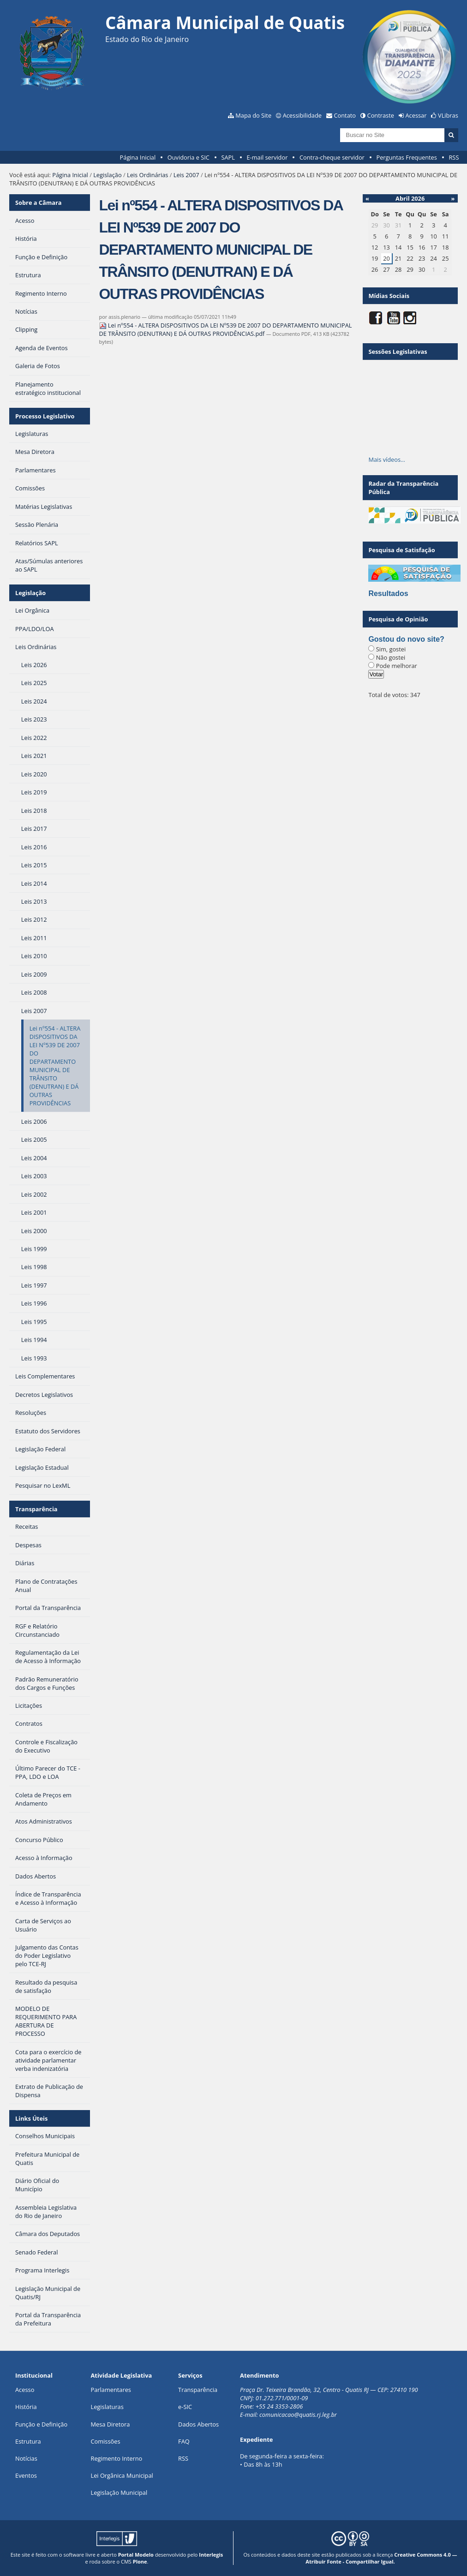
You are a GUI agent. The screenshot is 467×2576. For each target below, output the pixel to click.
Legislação (107, 175)
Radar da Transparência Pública (403, 487)
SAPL (228, 157)
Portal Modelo (136, 2554)
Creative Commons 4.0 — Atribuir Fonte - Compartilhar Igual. (381, 2558)
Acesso (24, 2389)
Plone (140, 2561)
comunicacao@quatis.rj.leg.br (298, 2414)
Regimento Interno (117, 2458)
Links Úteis (31, 2118)
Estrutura (28, 2441)
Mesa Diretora (110, 2424)
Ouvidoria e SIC (189, 157)
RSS (454, 157)
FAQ (184, 2441)
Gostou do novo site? (406, 639)
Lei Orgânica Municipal (122, 2475)
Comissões (105, 2441)
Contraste (380, 115)
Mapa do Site (253, 115)
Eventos (26, 2475)
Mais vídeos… (386, 459)
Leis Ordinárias (147, 175)
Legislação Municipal (119, 2492)
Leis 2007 (186, 175)
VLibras (448, 115)
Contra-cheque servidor (332, 157)
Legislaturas (107, 2407)
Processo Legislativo (44, 416)
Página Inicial (138, 157)
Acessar (416, 115)
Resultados (388, 593)
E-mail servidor (267, 157)
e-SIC (185, 2407)
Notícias (26, 2458)
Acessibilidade (302, 115)
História (26, 2407)
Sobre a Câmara (38, 202)
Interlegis (211, 2554)
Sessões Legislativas (397, 351)
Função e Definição (41, 2424)
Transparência (36, 1509)
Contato (345, 115)
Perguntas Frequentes (406, 157)
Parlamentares (111, 2389)
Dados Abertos (198, 2424)
